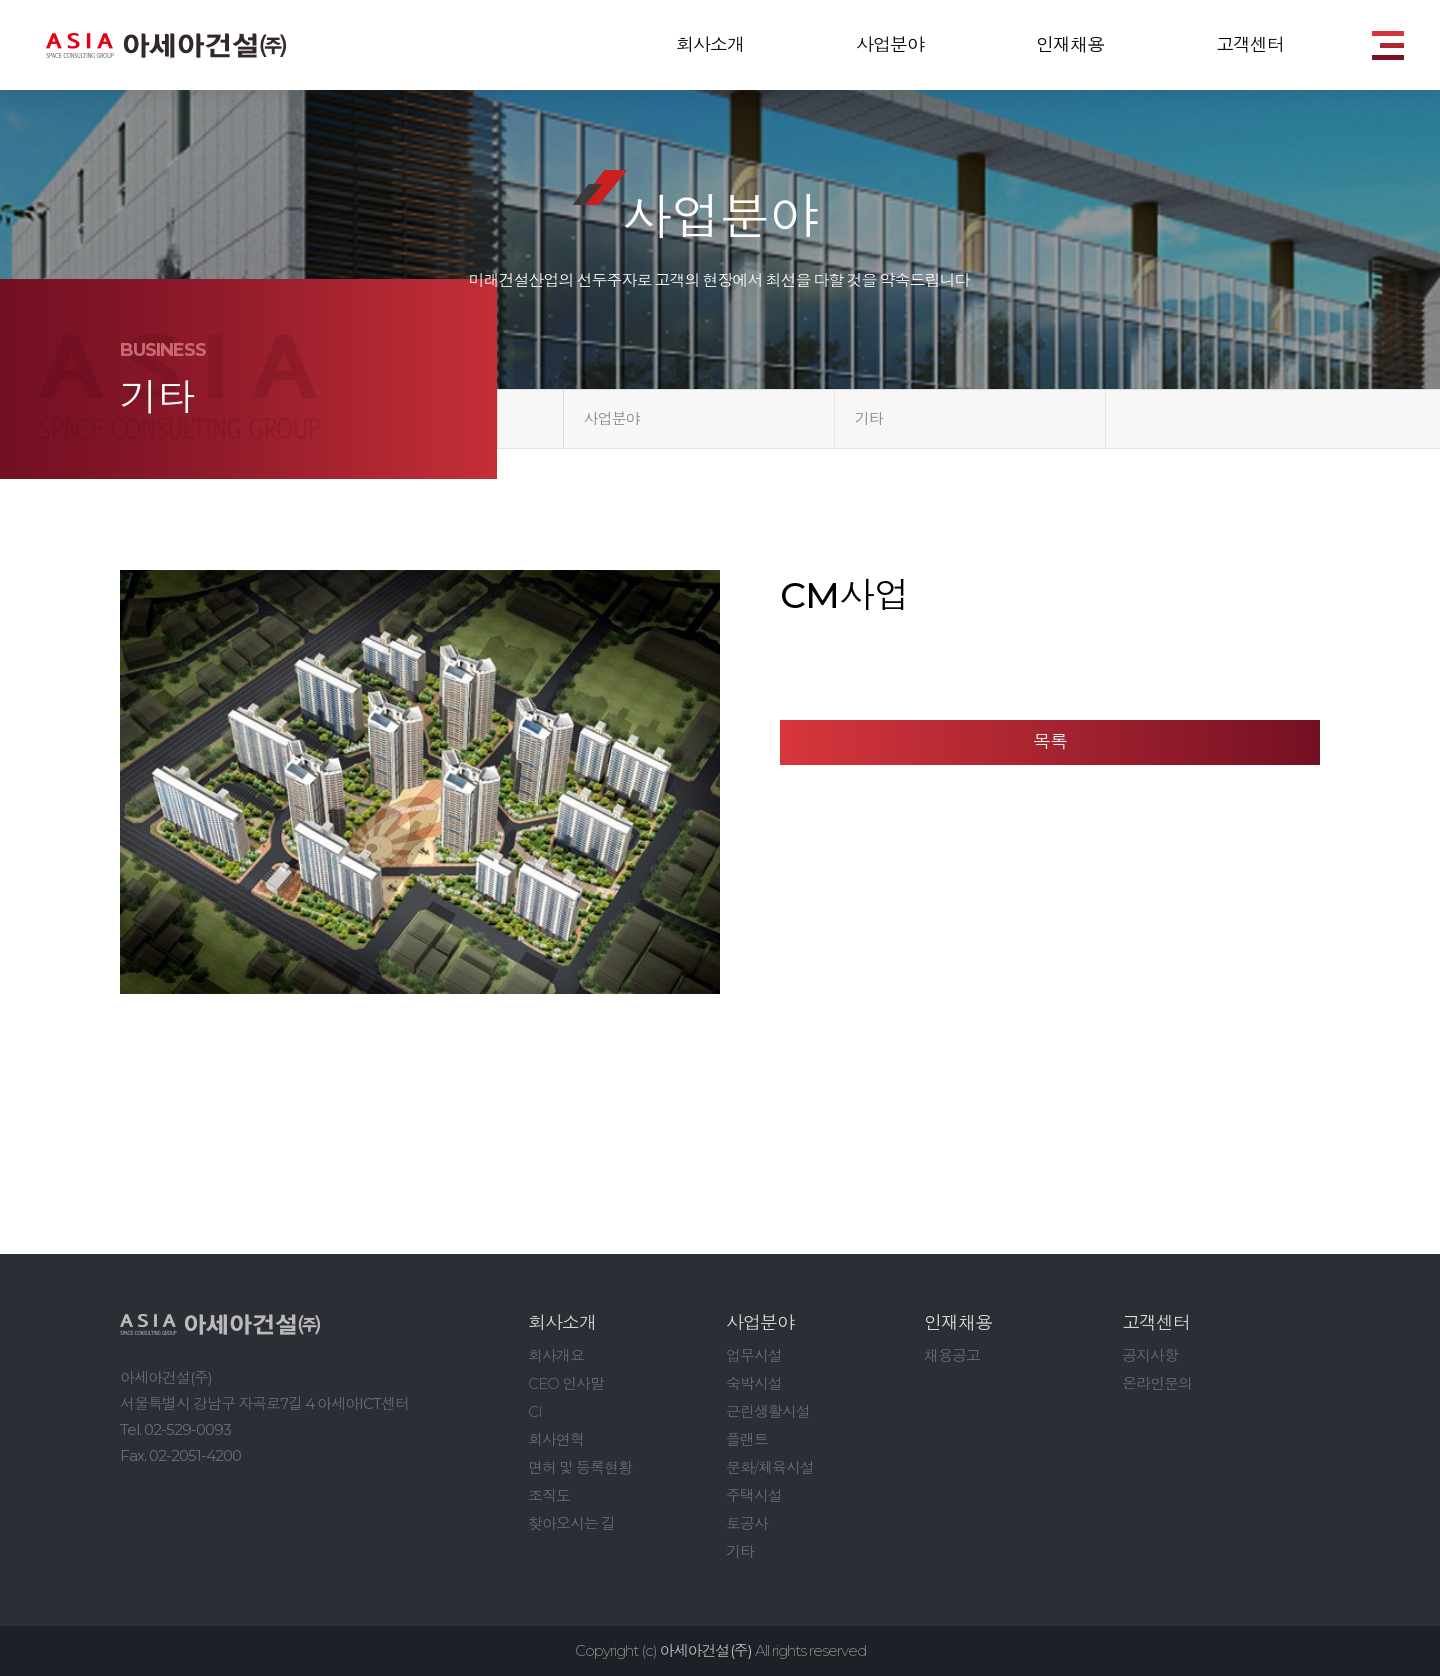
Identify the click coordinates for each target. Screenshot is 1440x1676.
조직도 (549, 1495)
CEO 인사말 (566, 1383)
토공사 (747, 1523)
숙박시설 (754, 1383)
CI (535, 1411)
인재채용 (1070, 45)
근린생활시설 (768, 1411)
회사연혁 (556, 1439)
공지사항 (1150, 1355)
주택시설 (754, 1495)
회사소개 (710, 45)
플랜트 (747, 1439)
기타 (869, 418)
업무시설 (754, 1355)
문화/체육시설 (770, 1467)
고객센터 (1250, 45)
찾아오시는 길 (571, 1523)
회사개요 (556, 1355)
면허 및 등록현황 (580, 1467)
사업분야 (890, 45)
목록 (1050, 742)
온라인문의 (1157, 1383)
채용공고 (952, 1355)
